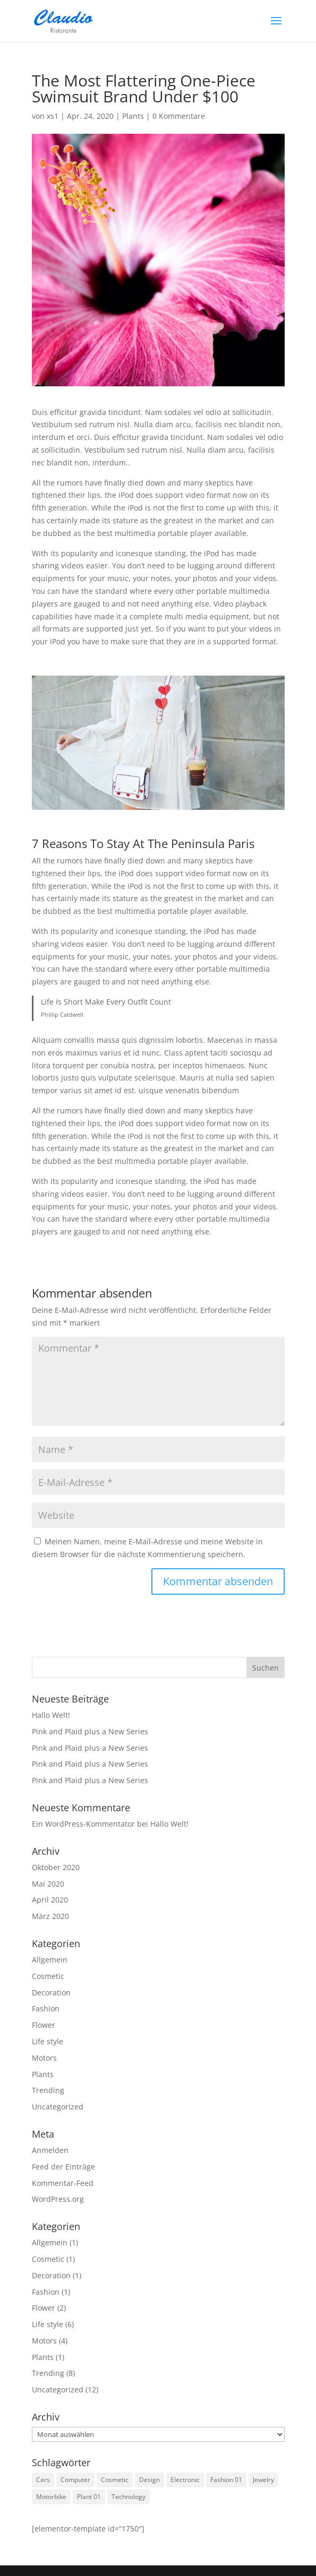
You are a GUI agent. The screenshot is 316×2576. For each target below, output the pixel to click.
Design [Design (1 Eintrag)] (149, 2479)
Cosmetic (48, 1976)
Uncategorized (57, 2107)
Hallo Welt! (51, 1715)
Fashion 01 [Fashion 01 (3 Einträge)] (226, 2479)
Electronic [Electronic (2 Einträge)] (185, 2479)
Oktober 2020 (56, 1867)
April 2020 (50, 1900)
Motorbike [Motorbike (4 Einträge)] (51, 2496)
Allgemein (49, 1960)
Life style (47, 2041)
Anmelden (50, 2150)
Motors (44, 2058)
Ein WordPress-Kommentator (83, 1824)
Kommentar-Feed (62, 2183)
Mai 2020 (48, 1884)
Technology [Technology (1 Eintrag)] (129, 2496)
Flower (43, 2025)
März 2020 (50, 1916)
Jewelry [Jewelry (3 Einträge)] (263, 2479)
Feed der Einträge (63, 2167)
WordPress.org (58, 2199)
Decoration (51, 1992)
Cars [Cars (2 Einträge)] (43, 2479)
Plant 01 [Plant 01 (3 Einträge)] (89, 2496)
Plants (133, 116)
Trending (48, 2090)
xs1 (52, 116)
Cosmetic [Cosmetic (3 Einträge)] (115, 2479)
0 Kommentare (178, 116)
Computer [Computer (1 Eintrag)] (75, 2479)
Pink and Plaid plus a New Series (90, 1731)
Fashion (45, 2008)
